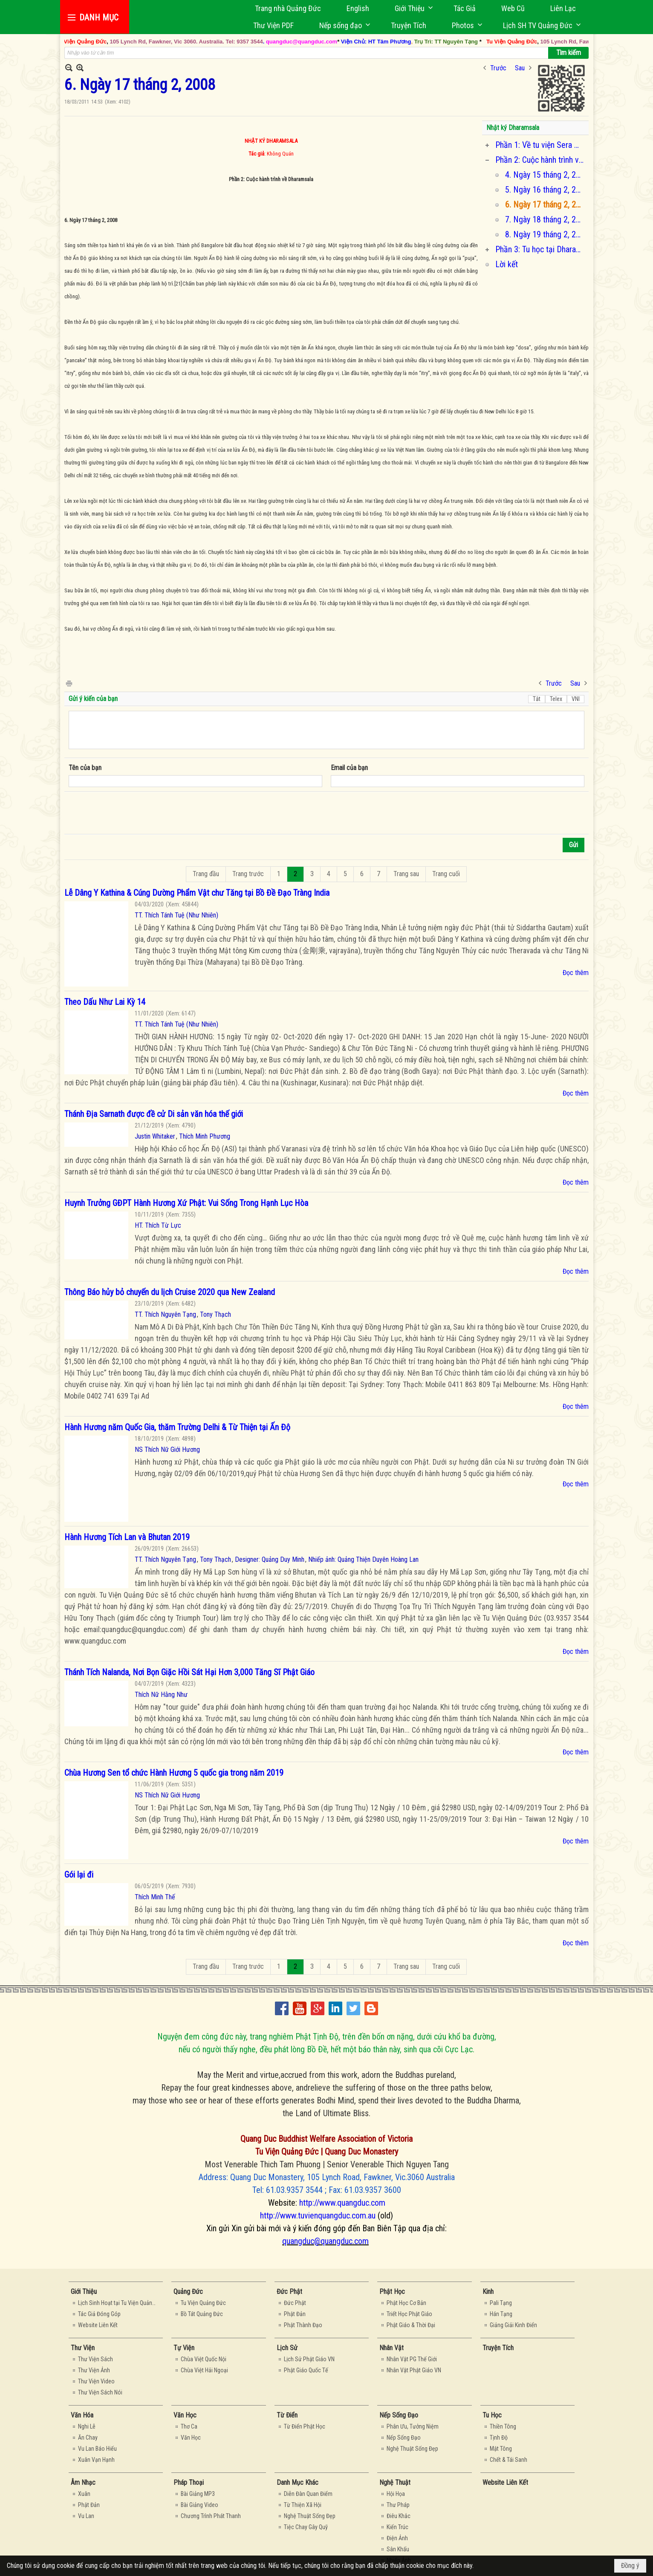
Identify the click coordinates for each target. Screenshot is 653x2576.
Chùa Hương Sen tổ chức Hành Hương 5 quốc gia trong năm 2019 (173, 1773)
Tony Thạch (215, 1314)
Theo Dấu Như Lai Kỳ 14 (104, 1002)
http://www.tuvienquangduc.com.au (318, 2215)
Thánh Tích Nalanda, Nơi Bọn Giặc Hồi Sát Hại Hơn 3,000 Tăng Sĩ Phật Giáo (189, 1672)
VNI (576, 698)
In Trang (68, 682)
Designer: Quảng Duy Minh (269, 1559)
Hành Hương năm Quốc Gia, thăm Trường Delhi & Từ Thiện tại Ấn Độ (177, 1427)
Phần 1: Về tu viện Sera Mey (541, 145)
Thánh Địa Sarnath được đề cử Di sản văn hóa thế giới (153, 1114)
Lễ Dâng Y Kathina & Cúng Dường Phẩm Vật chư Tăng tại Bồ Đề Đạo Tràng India (196, 893)
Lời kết (506, 264)
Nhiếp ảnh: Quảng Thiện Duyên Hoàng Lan (363, 1559)
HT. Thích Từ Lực (158, 1225)
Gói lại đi (78, 1874)
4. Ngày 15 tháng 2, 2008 (546, 175)
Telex (556, 698)
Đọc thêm (576, 973)
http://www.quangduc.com (342, 2203)
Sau (520, 68)
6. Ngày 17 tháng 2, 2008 (546, 204)
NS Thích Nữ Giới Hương (167, 1449)
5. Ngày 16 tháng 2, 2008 (546, 190)
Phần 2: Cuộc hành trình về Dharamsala (541, 160)
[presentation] (133, 813)
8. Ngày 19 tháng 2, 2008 (546, 234)
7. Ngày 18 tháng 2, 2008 (546, 219)
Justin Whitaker (155, 1136)
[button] (411, 8)
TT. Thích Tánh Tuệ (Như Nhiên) (176, 915)
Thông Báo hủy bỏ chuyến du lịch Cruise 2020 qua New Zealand (169, 1292)
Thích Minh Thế (155, 1897)
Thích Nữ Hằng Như (161, 1694)
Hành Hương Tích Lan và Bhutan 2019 (127, 1537)
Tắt (536, 698)
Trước (498, 68)
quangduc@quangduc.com (325, 2241)
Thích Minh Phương (204, 1136)
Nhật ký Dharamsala (512, 128)
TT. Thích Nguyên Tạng (165, 1314)
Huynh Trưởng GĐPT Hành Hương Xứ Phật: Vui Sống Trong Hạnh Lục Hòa (186, 1203)
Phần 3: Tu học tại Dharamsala (541, 249)
